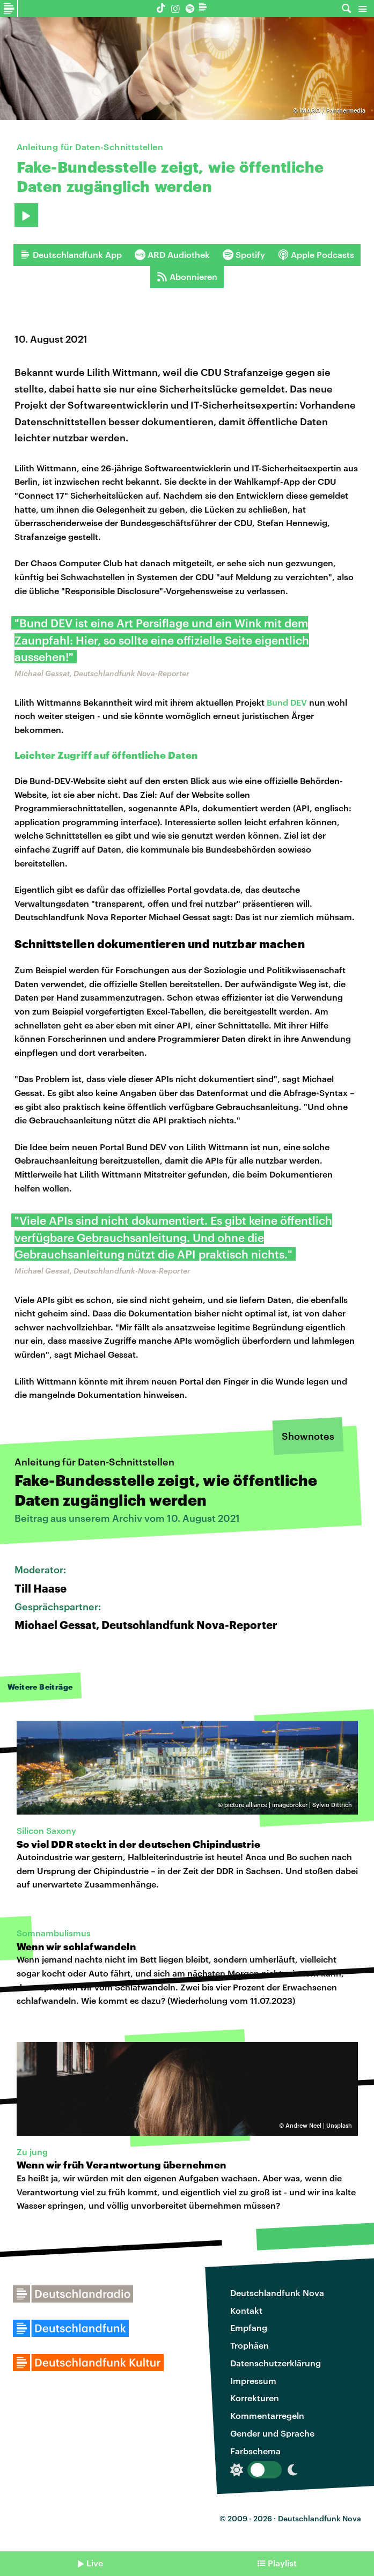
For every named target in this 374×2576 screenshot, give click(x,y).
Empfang (248, 2327)
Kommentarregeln (267, 2415)
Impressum (253, 2380)
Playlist (282, 2563)
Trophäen (249, 2345)
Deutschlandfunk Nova (277, 2293)
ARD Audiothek (172, 254)
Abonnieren (187, 276)
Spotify (244, 254)
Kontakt (246, 2310)
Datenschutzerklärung (275, 2363)
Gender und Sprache (272, 2433)
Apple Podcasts (316, 254)
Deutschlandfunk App (71, 254)
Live (94, 2563)
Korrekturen (254, 2398)
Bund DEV (287, 702)
